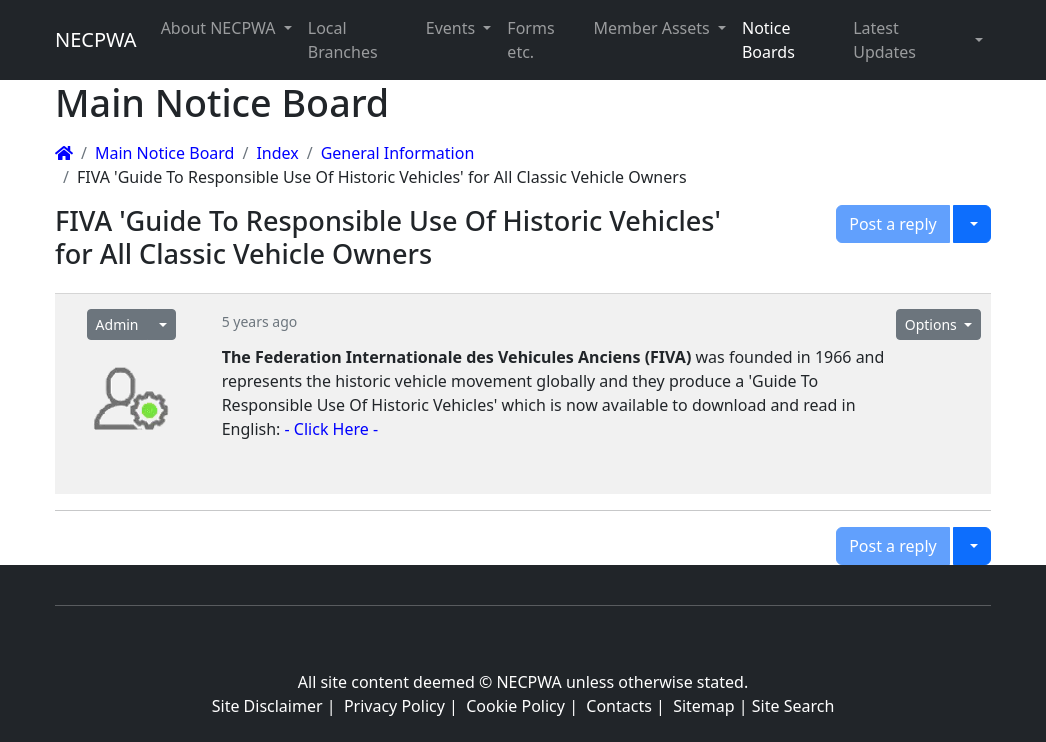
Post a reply (893, 224)
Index (277, 153)
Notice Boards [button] (768, 40)
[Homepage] (64, 153)
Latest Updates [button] (884, 40)
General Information (398, 153)
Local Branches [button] (343, 40)
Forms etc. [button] (530, 40)
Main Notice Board (164, 153)
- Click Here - (332, 429)
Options (933, 324)
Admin (117, 324)
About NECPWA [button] (220, 28)
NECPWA (96, 39)
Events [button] (453, 28)
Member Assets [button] (654, 28)
